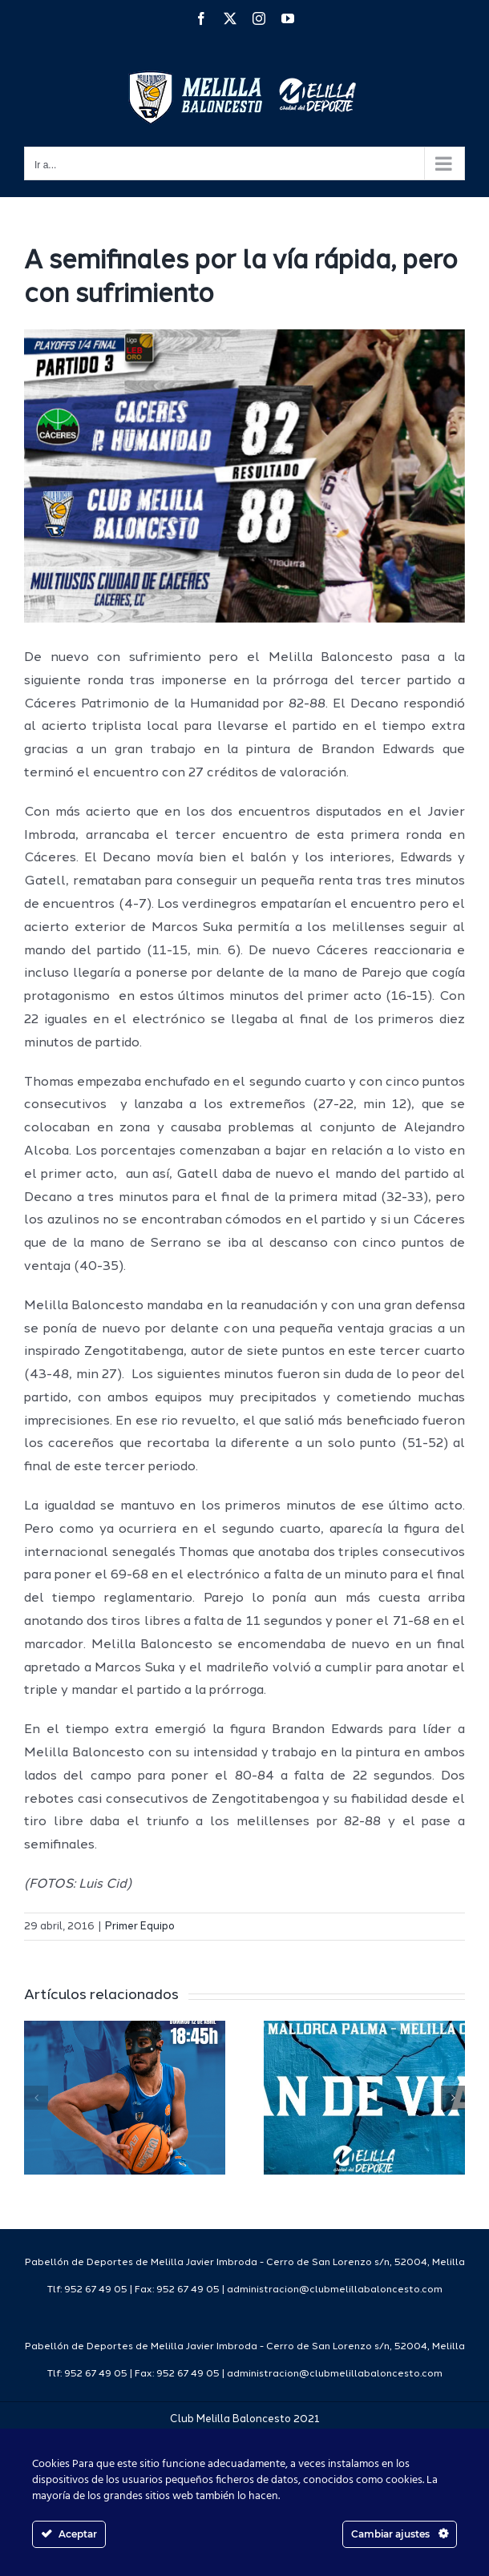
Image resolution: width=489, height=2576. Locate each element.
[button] (36, 2098)
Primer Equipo (140, 1926)
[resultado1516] (244, 476)
